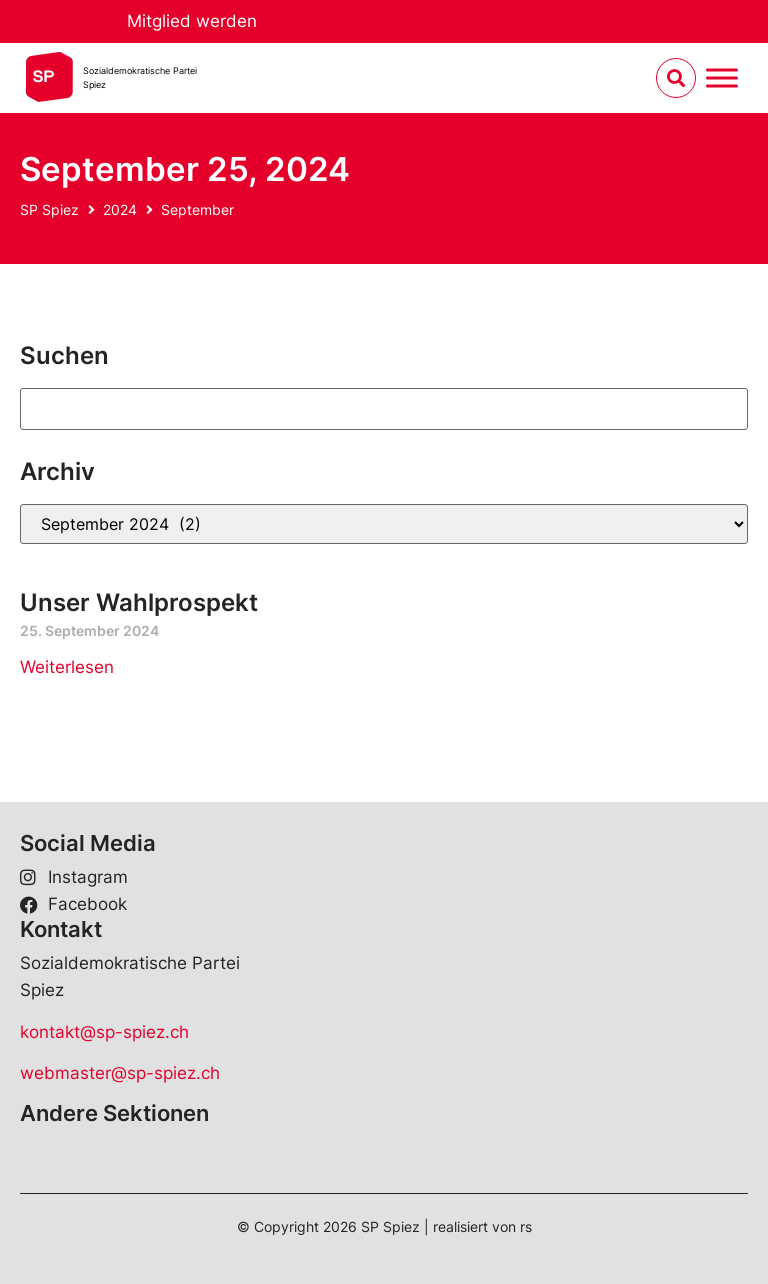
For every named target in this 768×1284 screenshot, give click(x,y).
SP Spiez (49, 209)
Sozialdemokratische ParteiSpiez (140, 77)
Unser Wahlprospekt (139, 602)
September (197, 209)
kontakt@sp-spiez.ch (104, 1032)
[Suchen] (384, 409)
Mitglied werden (192, 21)
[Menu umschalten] (722, 78)
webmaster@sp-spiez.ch (120, 1073)
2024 (120, 209)
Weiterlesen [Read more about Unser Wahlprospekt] (67, 667)
